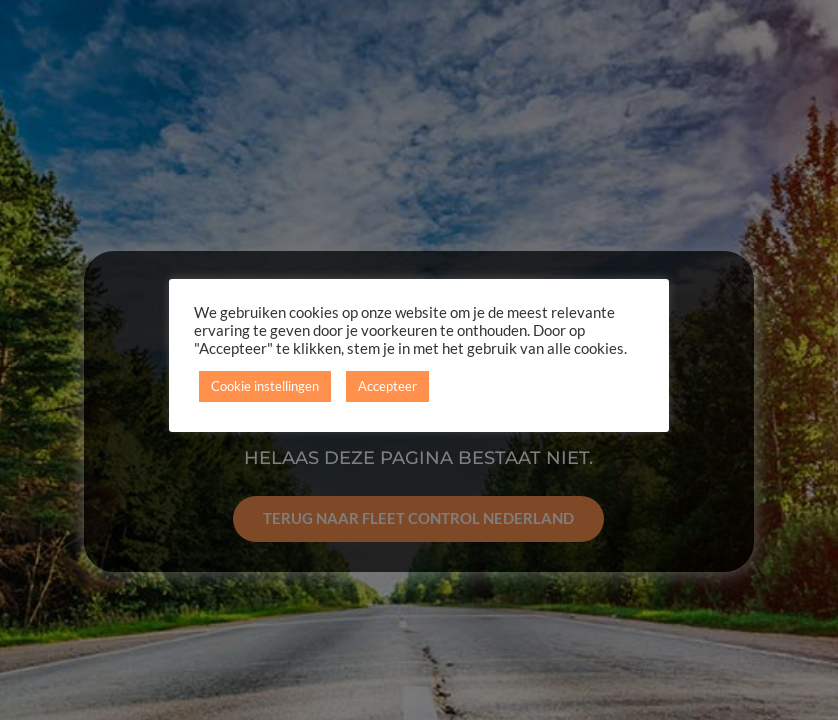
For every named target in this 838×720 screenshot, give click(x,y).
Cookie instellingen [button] (265, 386)
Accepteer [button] (387, 386)
